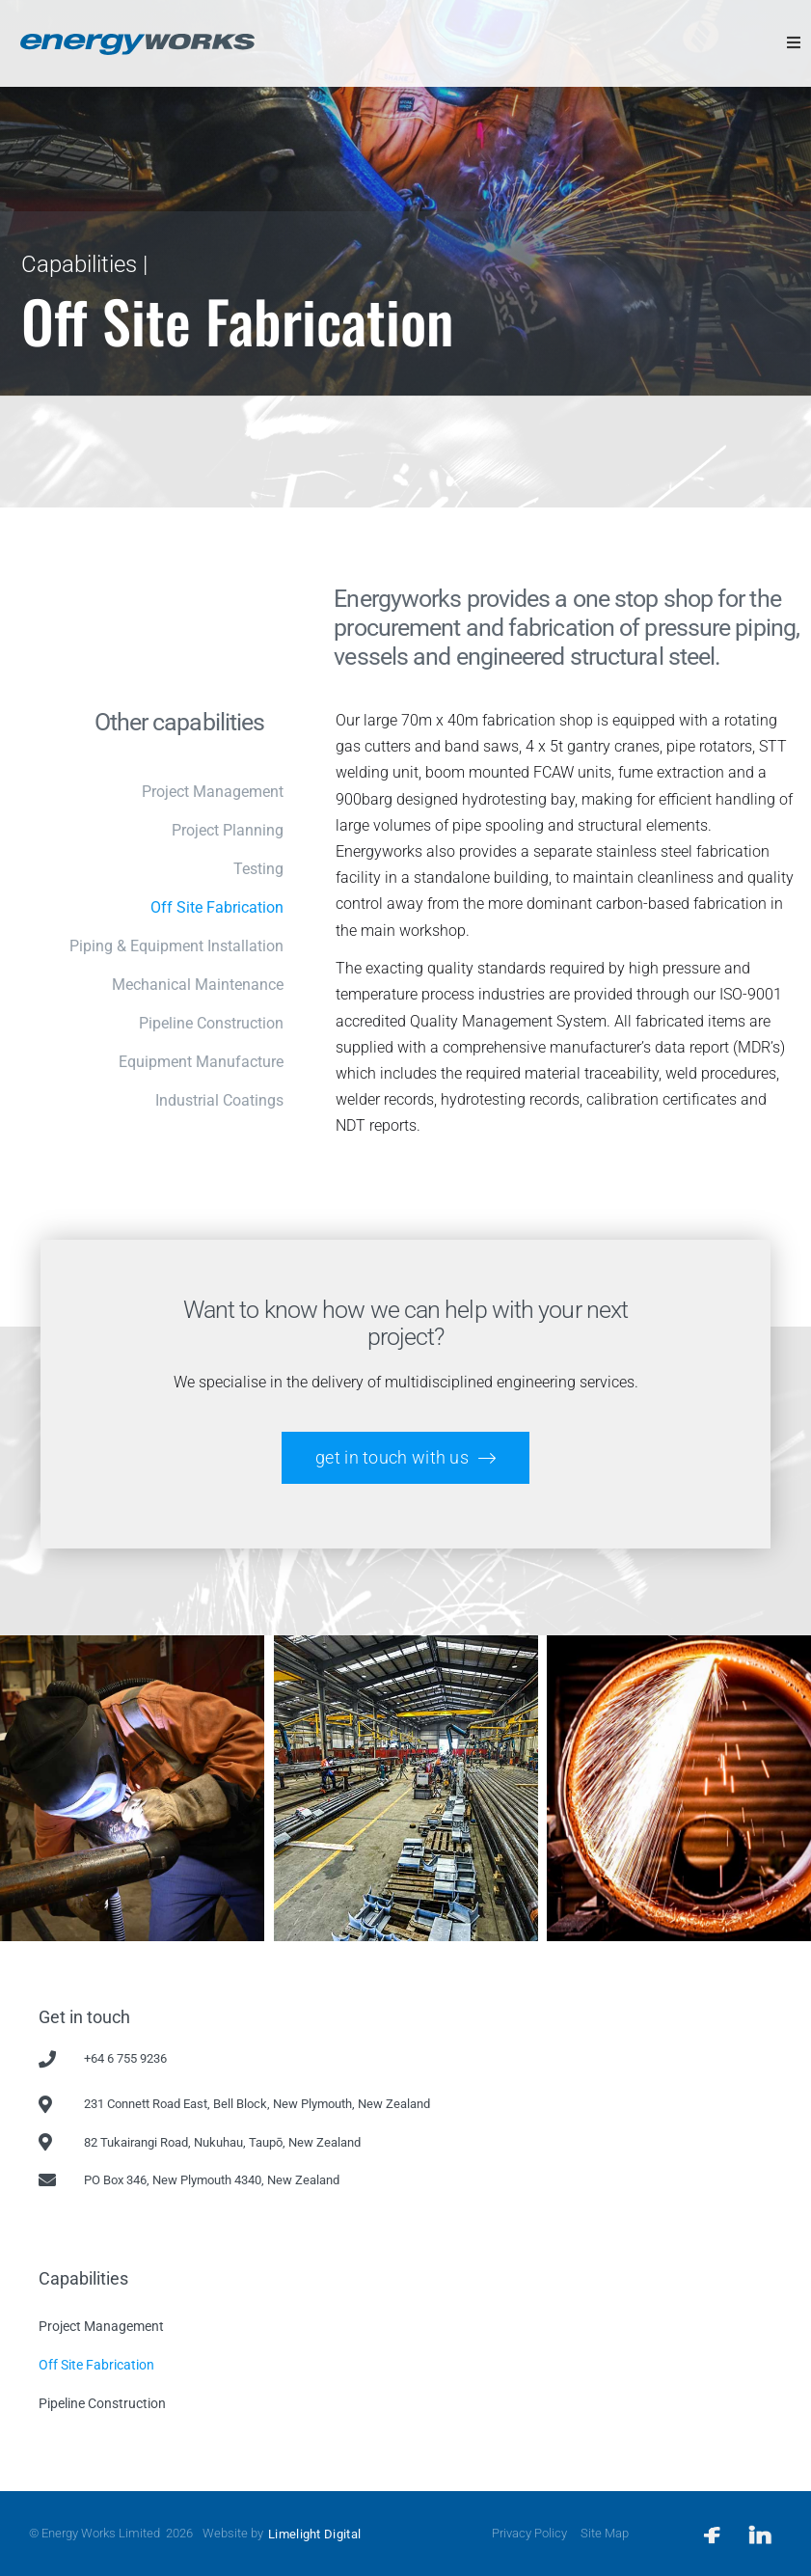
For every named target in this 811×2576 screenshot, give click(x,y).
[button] (793, 42)
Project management (213, 791)
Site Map (605, 2533)
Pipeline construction (211, 1023)
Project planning (228, 830)
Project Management (101, 2326)
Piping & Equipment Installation (176, 946)
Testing (258, 869)
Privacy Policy (529, 2533)
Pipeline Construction (102, 2403)
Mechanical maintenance (198, 984)
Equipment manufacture (201, 1062)
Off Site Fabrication (217, 907)
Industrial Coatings (219, 1100)
